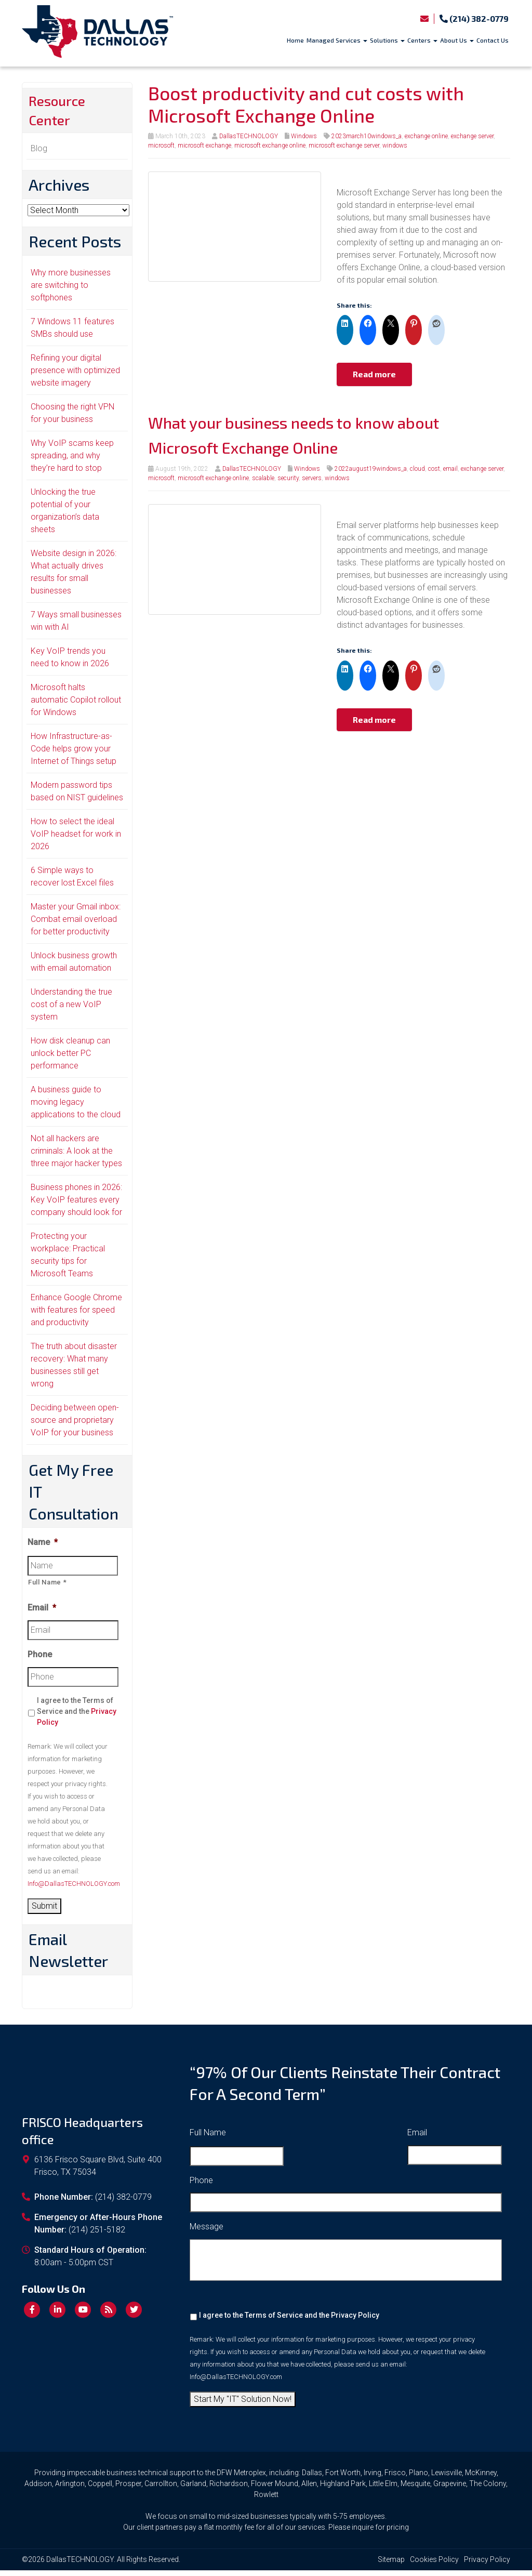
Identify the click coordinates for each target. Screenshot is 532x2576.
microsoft (161, 145)
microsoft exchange (204, 145)
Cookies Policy (434, 2565)
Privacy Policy (355, 2321)
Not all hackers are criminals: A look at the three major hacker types (76, 1156)
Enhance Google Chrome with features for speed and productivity (76, 1315)
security (288, 478)
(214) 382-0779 (474, 18)
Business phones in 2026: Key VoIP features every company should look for (76, 1205)
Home (295, 40)
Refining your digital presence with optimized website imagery (75, 376)
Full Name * (47, 1588)
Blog (39, 154)
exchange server (472, 136)
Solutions (387, 40)
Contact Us (492, 40)
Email (42, 1613)
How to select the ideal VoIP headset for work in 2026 (76, 839)
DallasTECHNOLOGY (248, 136)
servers (312, 478)
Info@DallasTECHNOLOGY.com (74, 1889)
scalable (263, 478)
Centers (422, 40)
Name (43, 1548)
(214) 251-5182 (97, 2235)
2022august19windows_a (371, 468)
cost (434, 468)
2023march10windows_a (366, 136)
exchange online (426, 136)
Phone (40, 1660)
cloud (417, 468)
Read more (374, 374)
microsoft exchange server (344, 145)
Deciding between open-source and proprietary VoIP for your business (75, 1425)
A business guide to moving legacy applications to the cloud (76, 1107)
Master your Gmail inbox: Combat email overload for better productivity (76, 924)
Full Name (208, 2138)
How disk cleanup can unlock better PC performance (70, 1058)
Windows (304, 136)
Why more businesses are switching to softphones (71, 290)
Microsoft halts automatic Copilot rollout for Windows (76, 705)
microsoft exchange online (269, 145)
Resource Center (62, 113)
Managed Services (337, 40)
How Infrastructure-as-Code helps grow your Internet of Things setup (73, 754)
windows (394, 145)
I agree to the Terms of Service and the (76, 1717)
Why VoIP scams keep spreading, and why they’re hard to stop (72, 461)
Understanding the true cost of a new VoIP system (71, 1010)
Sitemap (391, 2565)
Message (206, 2232)
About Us (457, 40)
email (450, 468)
